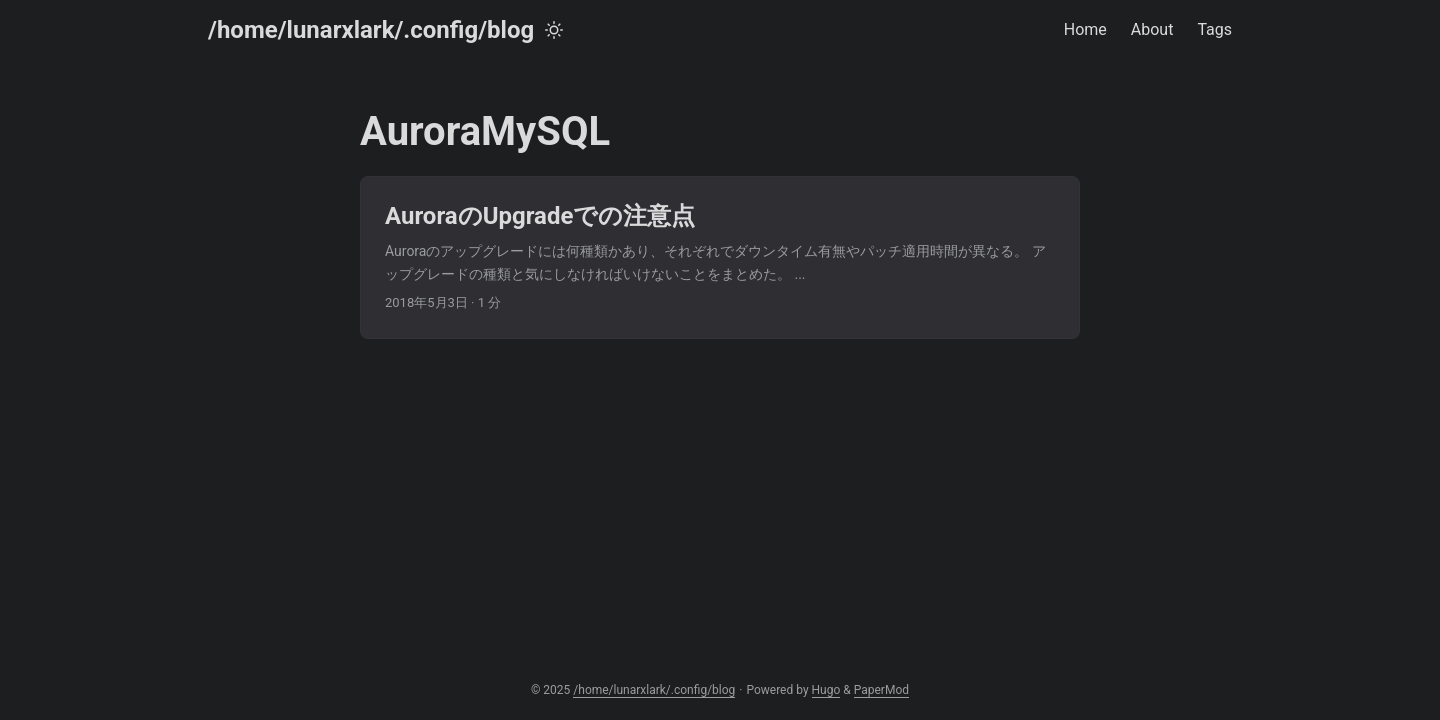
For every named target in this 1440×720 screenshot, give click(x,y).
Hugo (826, 690)
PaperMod (881, 690)
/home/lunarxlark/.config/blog (371, 30)
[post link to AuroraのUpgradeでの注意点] (720, 257)
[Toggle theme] (554, 30)
